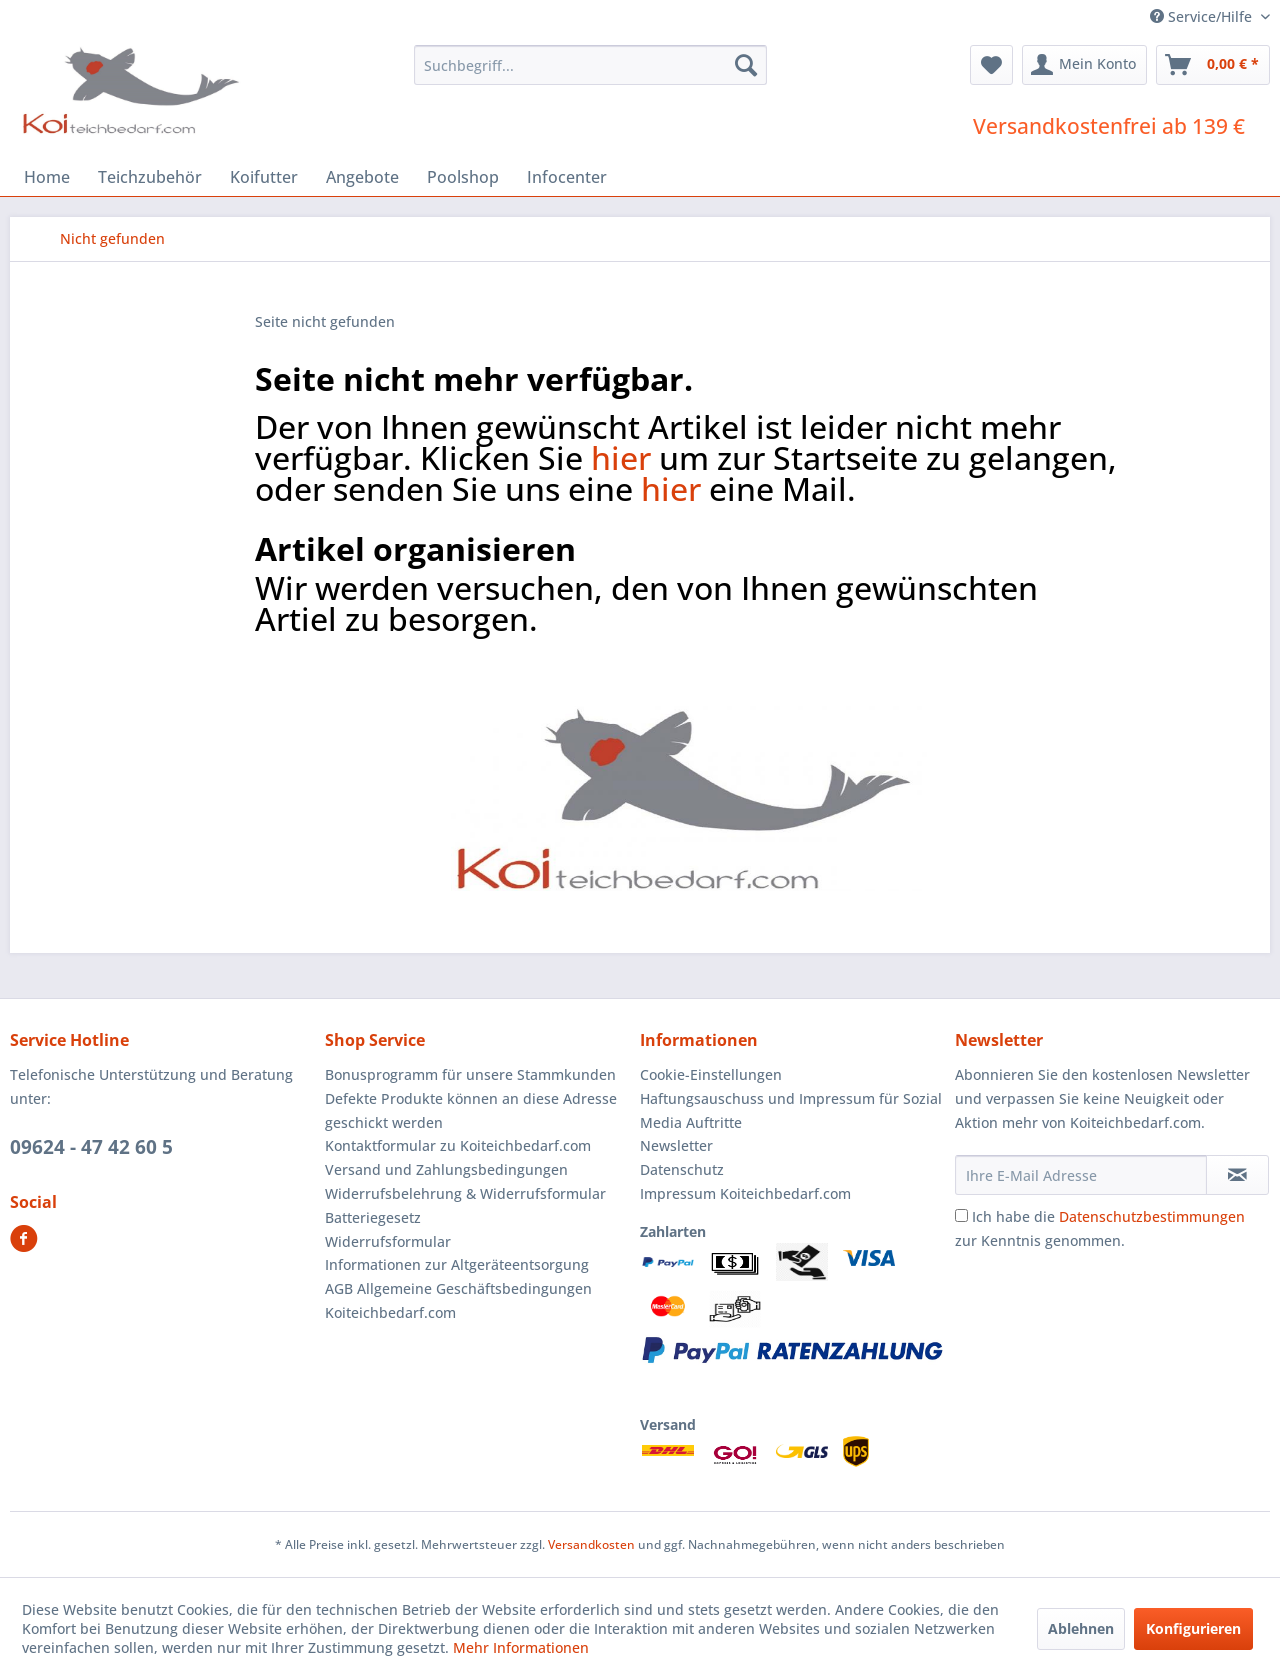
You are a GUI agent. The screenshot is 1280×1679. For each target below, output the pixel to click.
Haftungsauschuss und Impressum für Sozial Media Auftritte (791, 1110)
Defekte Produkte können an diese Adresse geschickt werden (471, 1110)
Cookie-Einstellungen (711, 1074)
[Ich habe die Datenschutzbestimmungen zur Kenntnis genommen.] (961, 1215)
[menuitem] (590, 65)
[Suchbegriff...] (590, 65)
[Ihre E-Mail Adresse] (1081, 1175)
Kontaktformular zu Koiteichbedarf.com (458, 1145)
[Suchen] (746, 65)
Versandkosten (591, 1544)
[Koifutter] (264, 177)
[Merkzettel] (991, 65)
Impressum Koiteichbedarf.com (745, 1193)
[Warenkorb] (1213, 65)
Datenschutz (682, 1169)
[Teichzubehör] (150, 177)
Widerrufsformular (388, 1241)
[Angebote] (362, 177)
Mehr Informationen (521, 1647)
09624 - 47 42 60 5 (91, 1147)
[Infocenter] (567, 177)
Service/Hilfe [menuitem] (1203, 16)
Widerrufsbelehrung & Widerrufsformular (465, 1193)
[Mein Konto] (1084, 65)
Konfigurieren (1193, 1628)
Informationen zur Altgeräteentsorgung (457, 1264)
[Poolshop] (463, 177)
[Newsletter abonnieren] (1237, 1175)
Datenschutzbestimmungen (1152, 1216)
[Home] (47, 177)
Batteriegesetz (373, 1217)
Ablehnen (1081, 1628)
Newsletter (676, 1145)
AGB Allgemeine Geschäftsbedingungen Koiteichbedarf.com (458, 1300)
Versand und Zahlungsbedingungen (446, 1169)
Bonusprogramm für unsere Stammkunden (470, 1074)
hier (621, 457)
